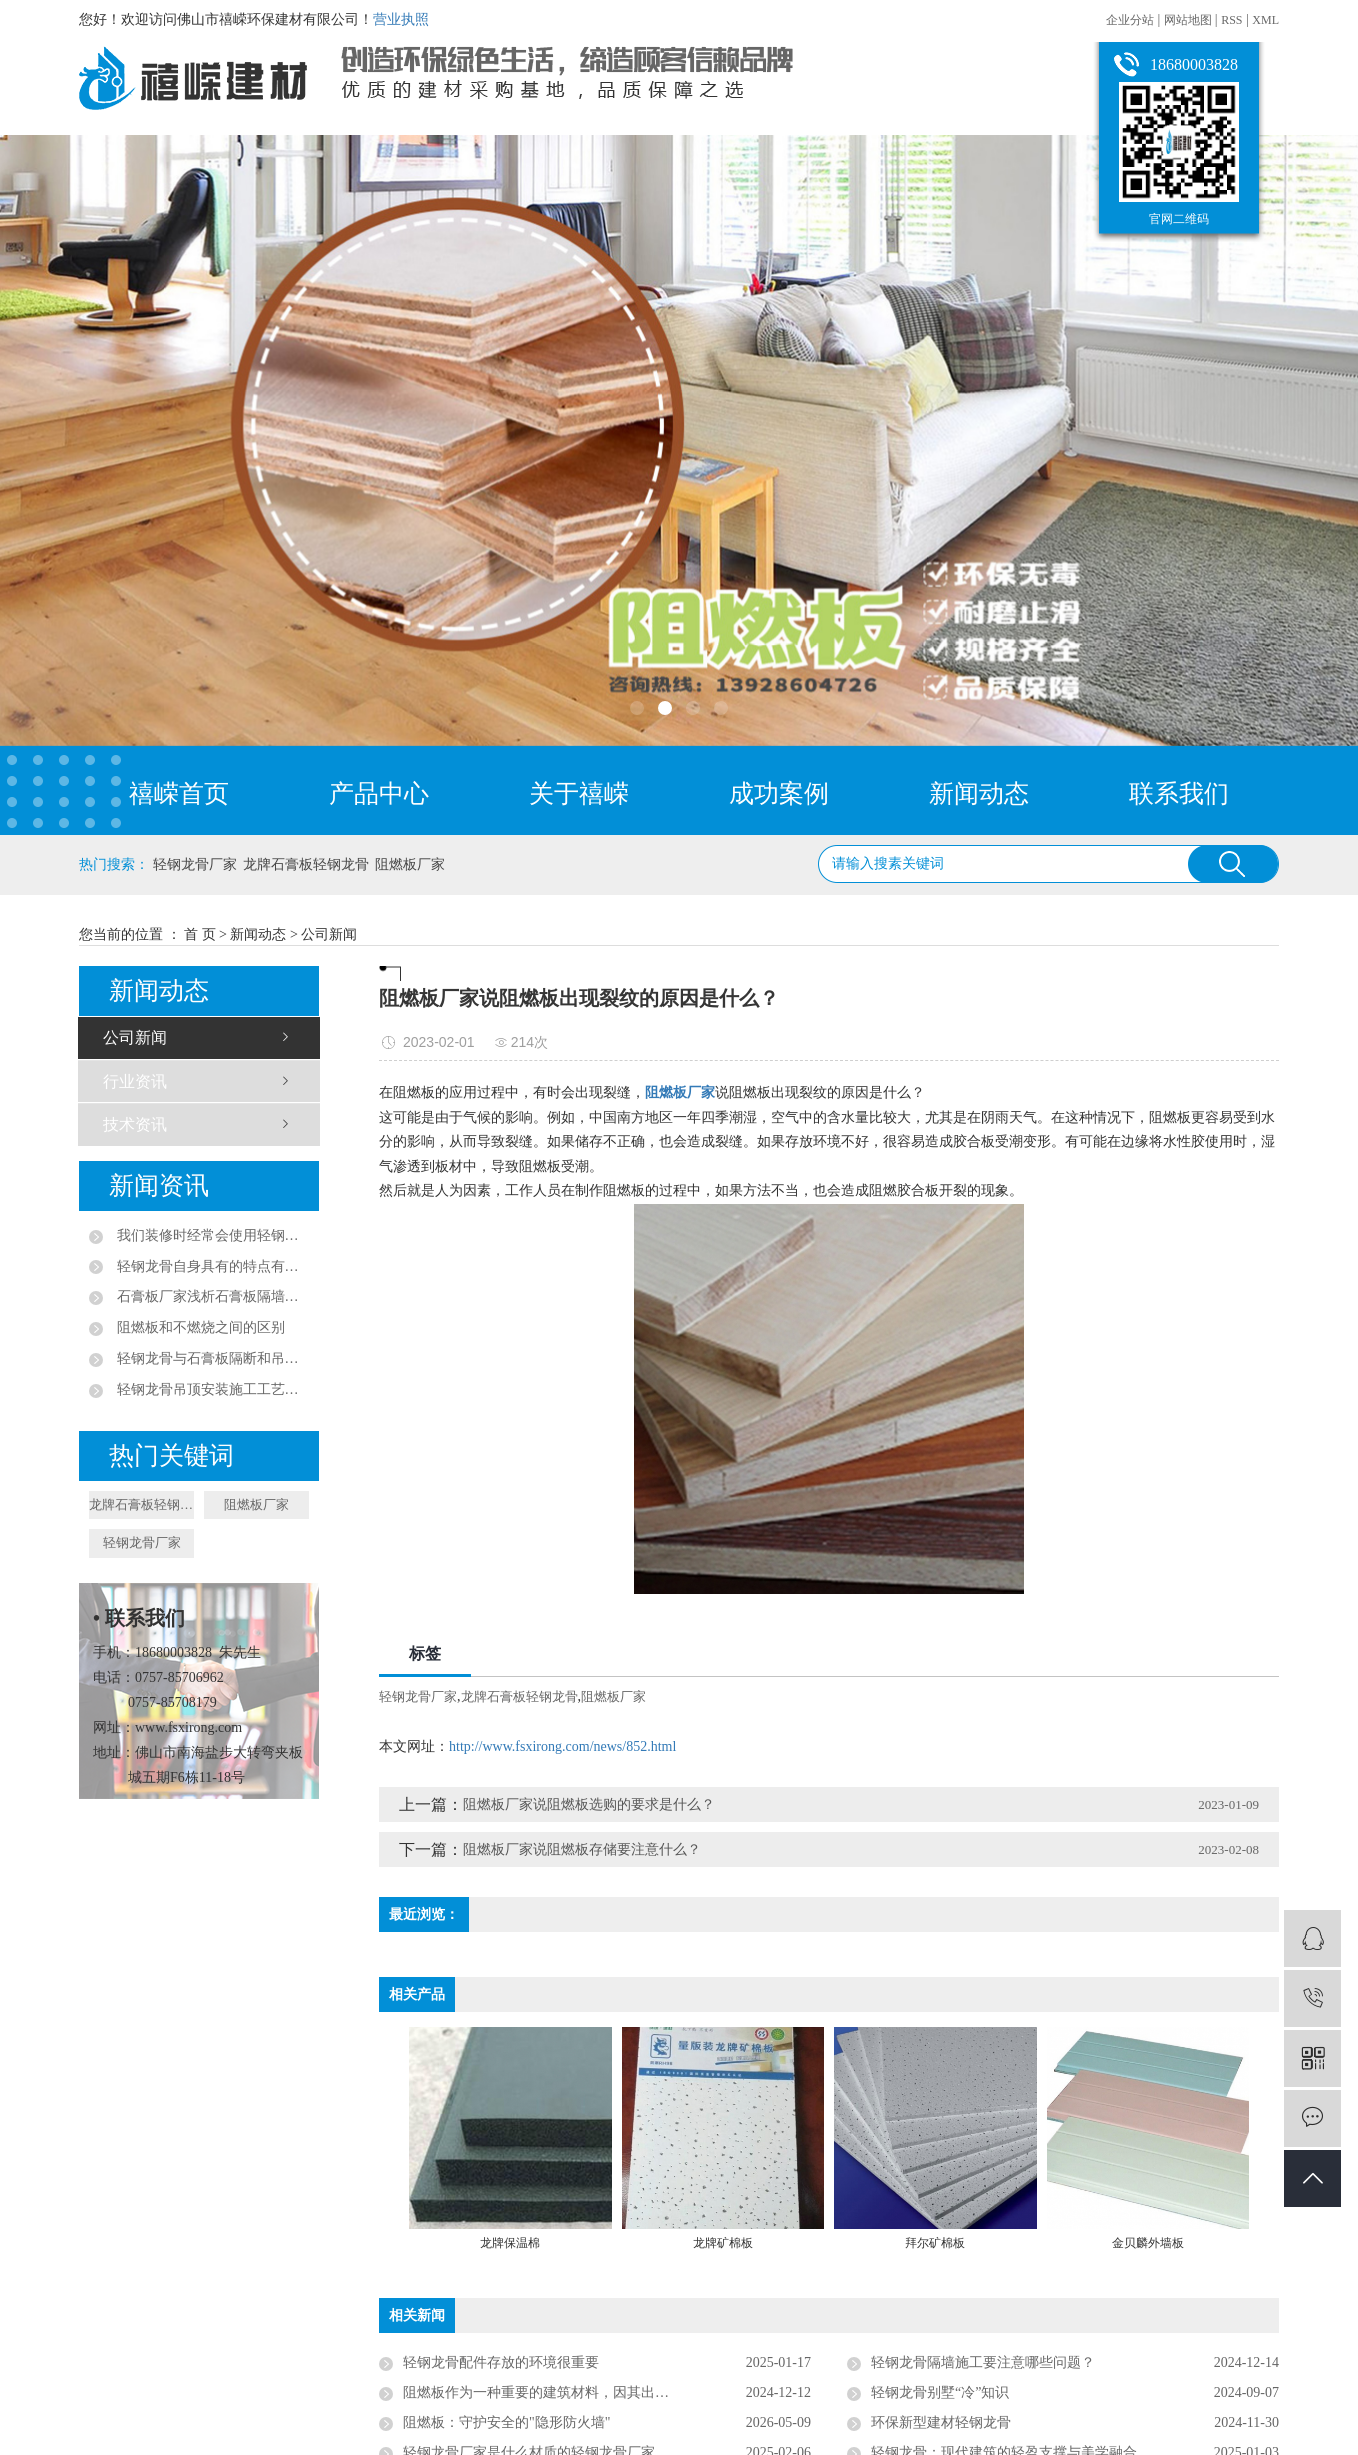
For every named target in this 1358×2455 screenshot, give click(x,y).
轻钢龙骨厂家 (195, 864)
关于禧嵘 (579, 793)
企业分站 (1130, 20)
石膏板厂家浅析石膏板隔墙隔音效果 (211, 1296)
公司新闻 (329, 934)
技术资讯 (135, 1124)
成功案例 (779, 793)
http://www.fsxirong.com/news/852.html (562, 1746)
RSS (1231, 20)
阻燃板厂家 (410, 864)
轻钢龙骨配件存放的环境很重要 (501, 2362)
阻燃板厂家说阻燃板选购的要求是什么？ (589, 1804)
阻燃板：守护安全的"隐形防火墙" (506, 2422)
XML (1265, 20)
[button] (637, 708)
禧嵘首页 (179, 793)
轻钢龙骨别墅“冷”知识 (940, 2392)
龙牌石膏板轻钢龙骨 (306, 864)
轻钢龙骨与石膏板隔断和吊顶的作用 (211, 1358)
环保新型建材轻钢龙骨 (941, 2422)
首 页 (200, 934)
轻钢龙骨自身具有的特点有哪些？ (211, 1266)
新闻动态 (979, 793)
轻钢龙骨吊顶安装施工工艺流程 (211, 1389)
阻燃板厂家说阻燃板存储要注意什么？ (582, 1849)
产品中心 (379, 793)
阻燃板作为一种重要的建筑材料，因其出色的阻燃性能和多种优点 (606, 2392)
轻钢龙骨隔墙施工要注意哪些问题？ (983, 2362)
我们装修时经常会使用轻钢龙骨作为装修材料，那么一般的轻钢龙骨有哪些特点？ (211, 1235)
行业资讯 (135, 1081)
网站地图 (1189, 20)
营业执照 (401, 19)
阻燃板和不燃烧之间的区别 (199, 1327)
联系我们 (1179, 793)
